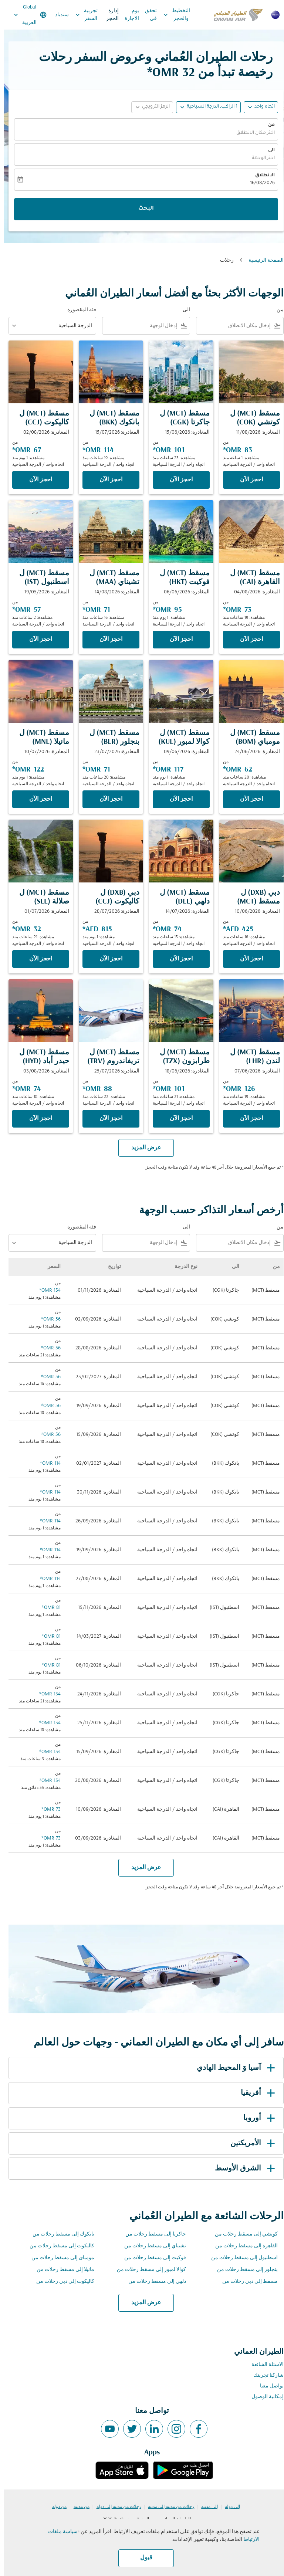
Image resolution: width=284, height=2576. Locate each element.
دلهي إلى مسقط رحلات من (153, 2281)
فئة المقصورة (77, 310)
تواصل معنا (268, 2386)
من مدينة (77, 2507)
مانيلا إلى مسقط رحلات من (61, 2269)
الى (267, 150)
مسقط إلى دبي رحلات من (246, 2281)
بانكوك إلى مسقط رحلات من (59, 2234)
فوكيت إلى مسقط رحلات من (151, 2258)
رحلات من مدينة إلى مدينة (167, 2507)
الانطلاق (261, 175)
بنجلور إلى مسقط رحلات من (243, 2269)
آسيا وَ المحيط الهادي (233, 2068)
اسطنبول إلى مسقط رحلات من (240, 2258)
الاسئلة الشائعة (263, 2364)
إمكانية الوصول (263, 2397)
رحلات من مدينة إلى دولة (114, 2507)
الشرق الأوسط (242, 2168)
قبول (142, 2558)
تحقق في (147, 14)
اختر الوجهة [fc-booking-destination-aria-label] (259, 158)
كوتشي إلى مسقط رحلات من (242, 2234)
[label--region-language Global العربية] (25, 14)
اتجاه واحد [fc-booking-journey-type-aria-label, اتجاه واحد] (260, 106)
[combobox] (231, 326)
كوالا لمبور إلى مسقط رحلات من (147, 2269)
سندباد (58, 15)
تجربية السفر (81, 14)
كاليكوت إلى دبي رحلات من (61, 2281)
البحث (142, 209)
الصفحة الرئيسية (262, 260)
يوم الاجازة (128, 14)
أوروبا (256, 2118)
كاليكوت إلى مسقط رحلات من (58, 2246)
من (267, 125)
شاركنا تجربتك (264, 2375)
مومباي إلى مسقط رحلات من (58, 2258)
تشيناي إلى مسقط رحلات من (151, 2246)
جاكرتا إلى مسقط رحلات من (151, 2234)
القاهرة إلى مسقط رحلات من (242, 2246)
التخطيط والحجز (171, 14)
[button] (204, 107)
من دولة (55, 2507)
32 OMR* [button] (166, 73)
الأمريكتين (250, 2143)
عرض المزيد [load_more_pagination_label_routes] (142, 2303)
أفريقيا (255, 2093)
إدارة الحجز (108, 14)
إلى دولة (228, 2507)
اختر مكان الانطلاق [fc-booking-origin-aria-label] (251, 133)
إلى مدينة (205, 2507)
